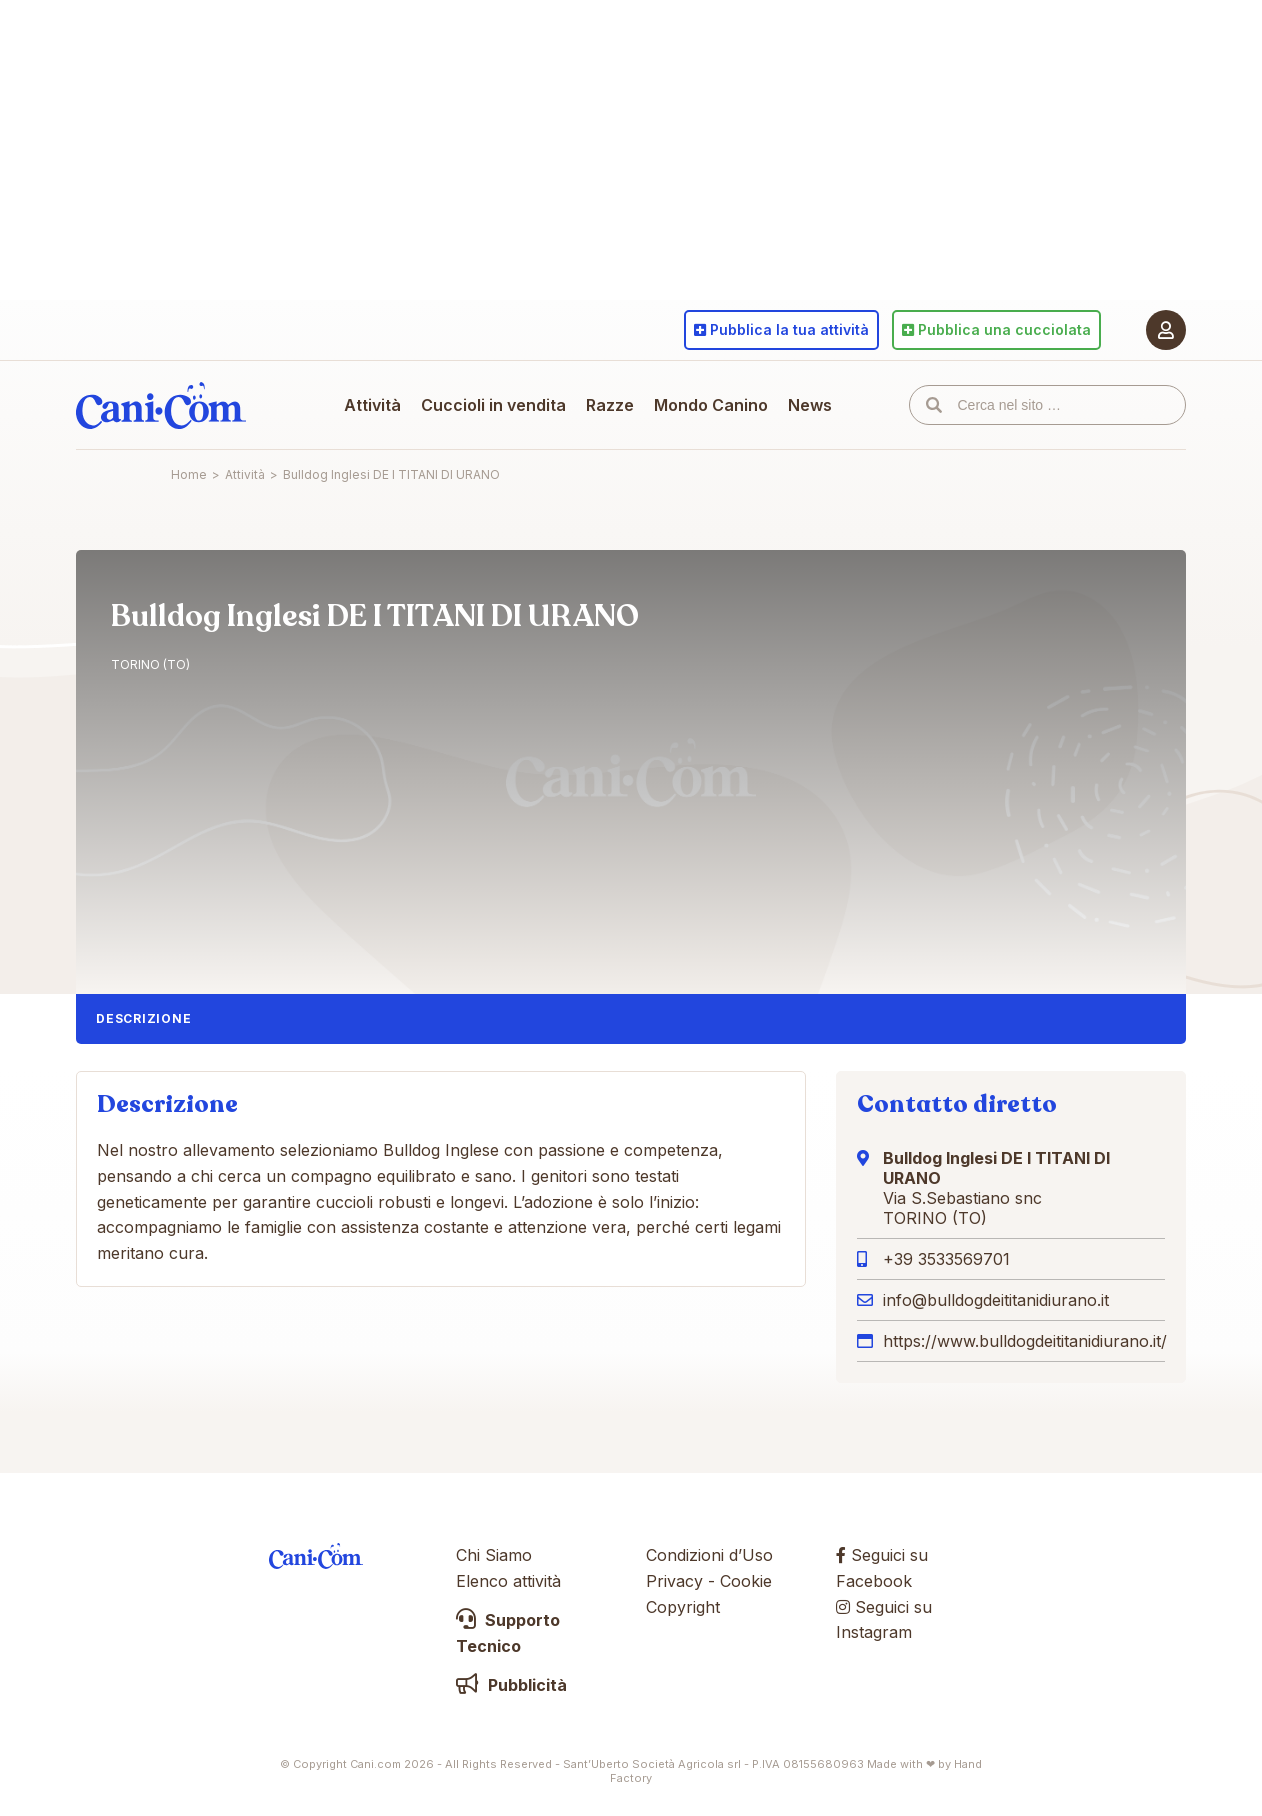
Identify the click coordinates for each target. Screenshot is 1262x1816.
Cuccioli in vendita (493, 405)
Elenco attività (508, 1581)
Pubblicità (511, 1685)
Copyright (683, 1607)
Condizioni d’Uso (709, 1555)
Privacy (674, 1581)
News (810, 405)
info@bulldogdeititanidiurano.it (996, 1300)
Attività (372, 405)
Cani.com (161, 405)
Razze (610, 405)
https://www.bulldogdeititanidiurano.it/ (1025, 1341)
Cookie (746, 1581)
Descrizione (143, 1018)
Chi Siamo (494, 1555)
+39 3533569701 (946, 1259)
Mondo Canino (711, 405)
